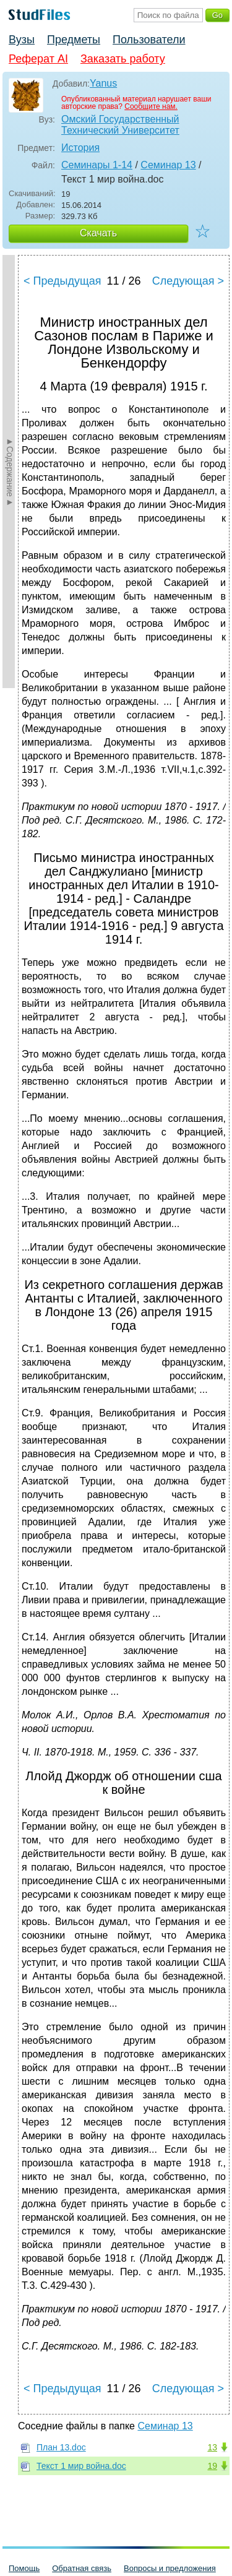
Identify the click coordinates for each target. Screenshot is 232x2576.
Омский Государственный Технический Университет (120, 125)
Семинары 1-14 (96, 165)
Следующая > (188, 281)
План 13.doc (61, 2447)
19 (212, 2466)
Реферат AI (38, 59)
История (80, 147)
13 (212, 2447)
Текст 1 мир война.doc (81, 2466)
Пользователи (149, 39)
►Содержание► (10, 471)
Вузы (22, 39)
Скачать (98, 233)
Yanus (103, 83)
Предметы (73, 39)
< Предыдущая (62, 281)
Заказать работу (122, 59)
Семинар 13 (167, 165)
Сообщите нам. (151, 106)
